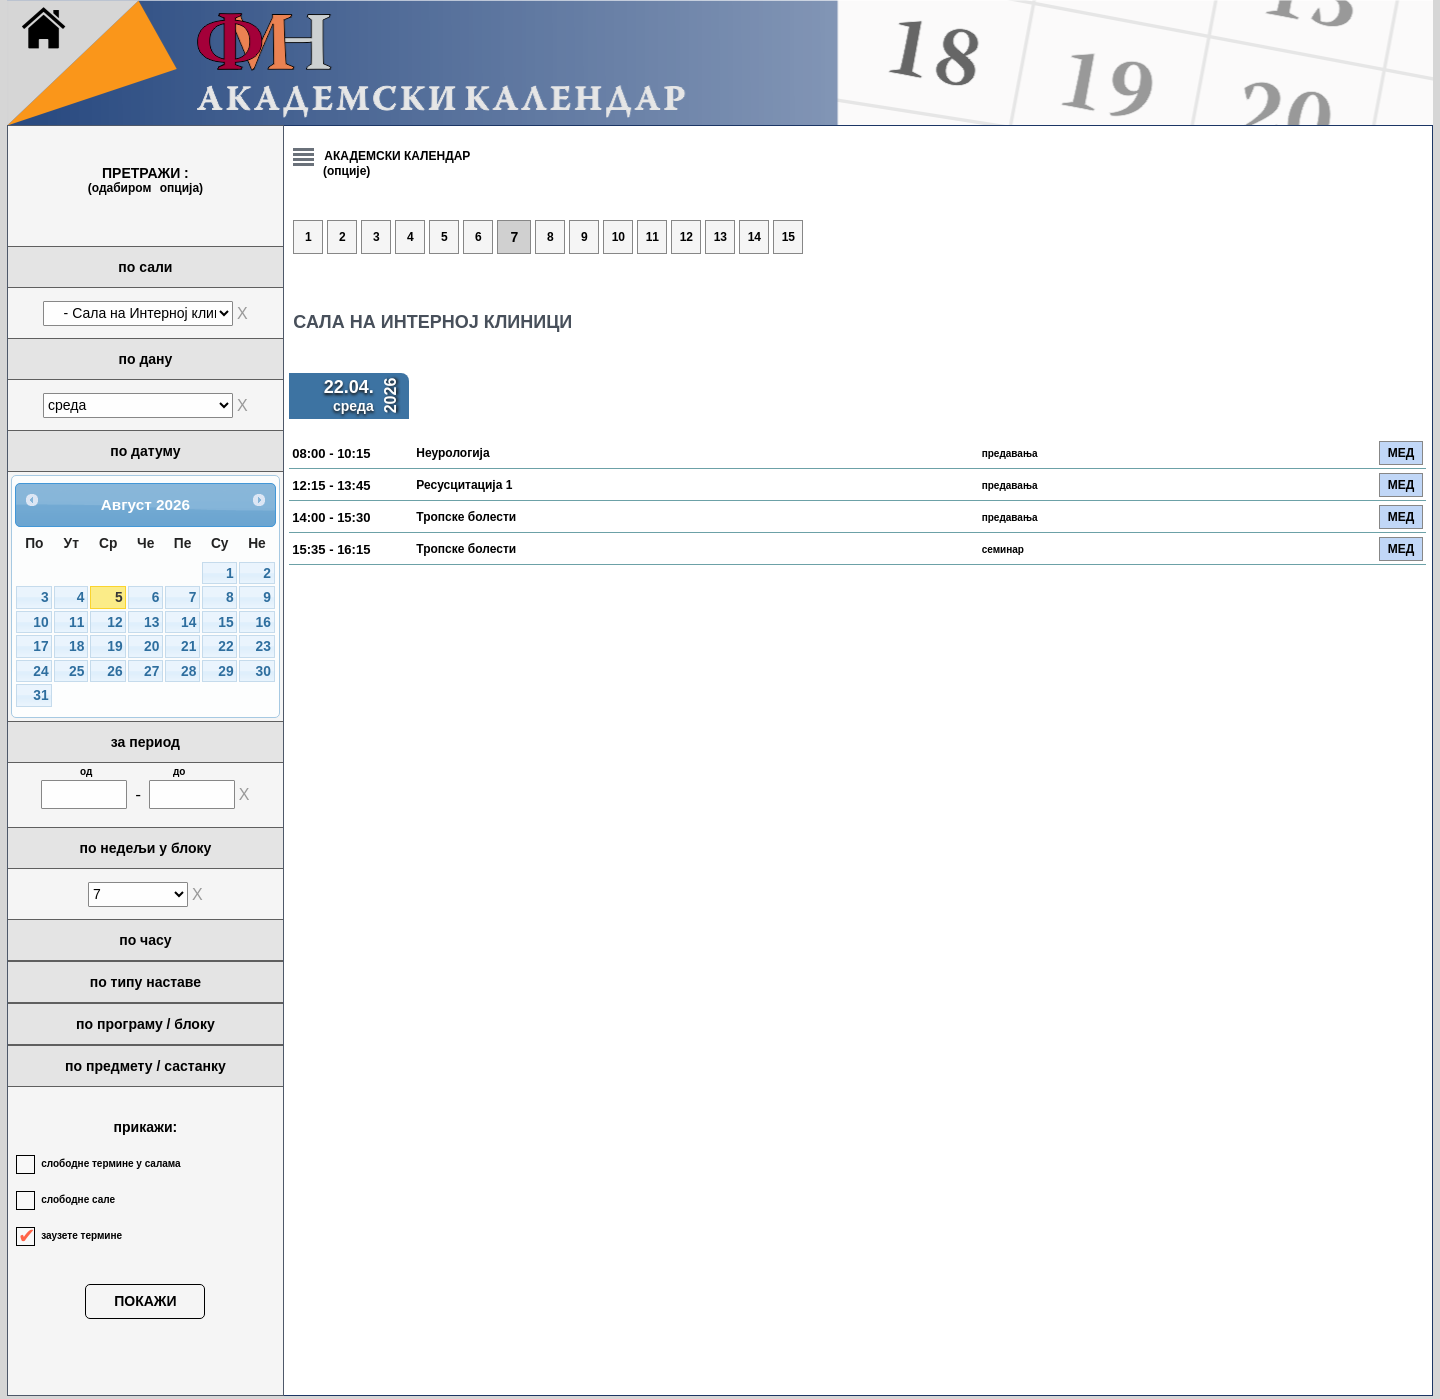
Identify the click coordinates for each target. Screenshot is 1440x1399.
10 (40, 622)
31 (40, 695)
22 (225, 646)
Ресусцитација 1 (464, 485)
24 (40, 671)
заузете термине (81, 1235)
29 (225, 671)
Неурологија (452, 453)
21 (188, 646)
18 (76, 646)
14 (188, 622)
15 (225, 622)
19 (114, 646)
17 (40, 646)
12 (114, 622)
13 (151, 622)
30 (262, 671)
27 (151, 671)
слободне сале (78, 1199)
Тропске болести (466, 517)
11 (76, 622)
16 (262, 622)
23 (262, 646)
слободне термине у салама (110, 1163)
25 (76, 671)
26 (114, 671)
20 (151, 646)
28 (188, 671)
